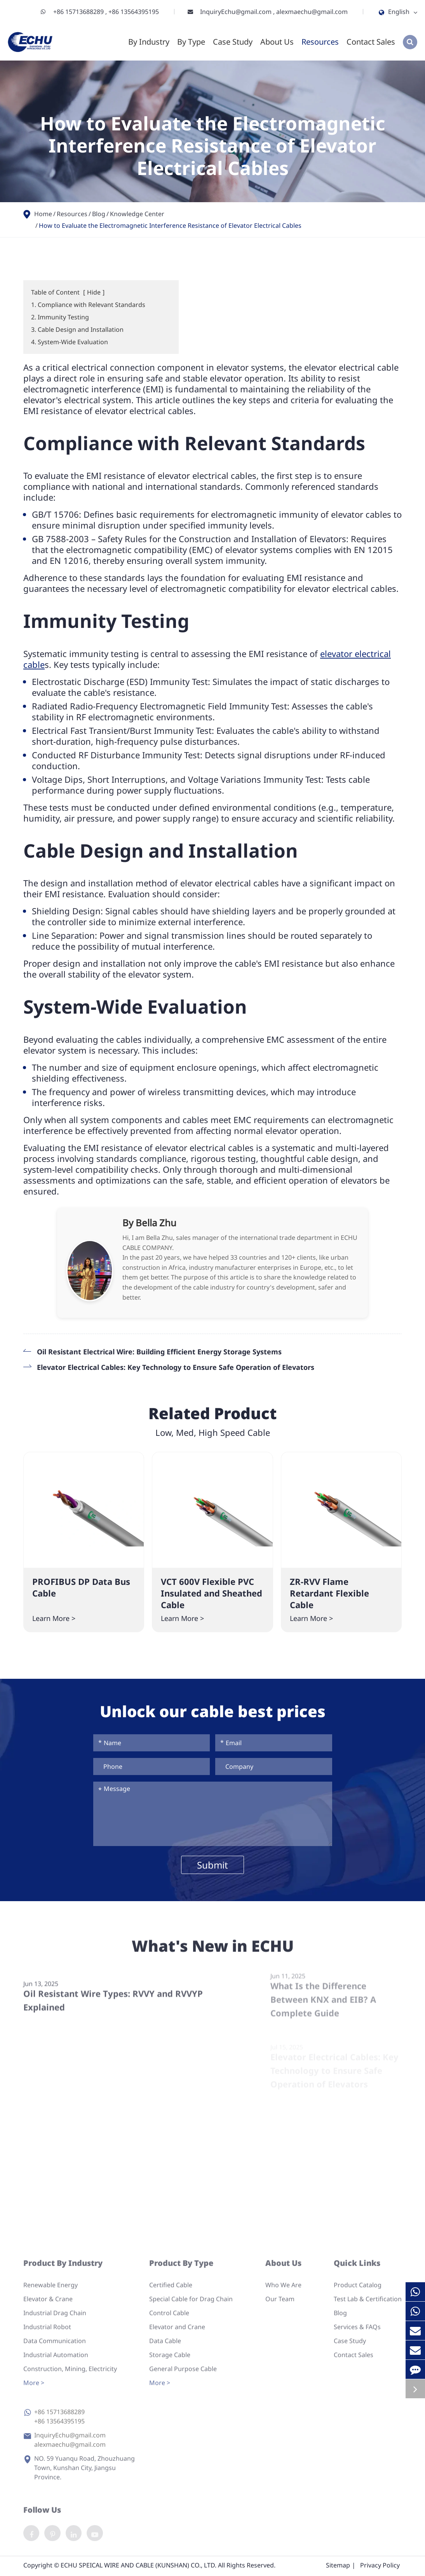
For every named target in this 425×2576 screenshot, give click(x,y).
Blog (98, 214)
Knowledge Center (137, 214)
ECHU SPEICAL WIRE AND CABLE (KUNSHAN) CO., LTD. (138, 2567)
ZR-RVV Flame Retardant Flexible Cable (329, 1593)
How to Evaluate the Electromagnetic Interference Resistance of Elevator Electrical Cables (170, 225)
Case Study (233, 41)
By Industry (148, 41)
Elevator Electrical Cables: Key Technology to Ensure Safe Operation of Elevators (175, 1367)
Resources (320, 41)
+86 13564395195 (133, 11)
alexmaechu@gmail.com (312, 11)
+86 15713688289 (79, 11)
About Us (277, 41)
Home (43, 214)
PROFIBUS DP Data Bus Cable (81, 1587)
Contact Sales (371, 41)
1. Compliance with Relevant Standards (88, 304)
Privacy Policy (380, 2567)
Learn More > (53, 1618)
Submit (212, 1864)
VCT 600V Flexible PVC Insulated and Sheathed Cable (211, 1593)
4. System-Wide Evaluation (69, 342)
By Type (191, 41)
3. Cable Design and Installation (77, 329)
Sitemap (338, 2567)
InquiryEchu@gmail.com (236, 11)
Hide (94, 292)
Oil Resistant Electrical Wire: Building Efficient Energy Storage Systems (159, 1351)
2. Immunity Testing (60, 317)
